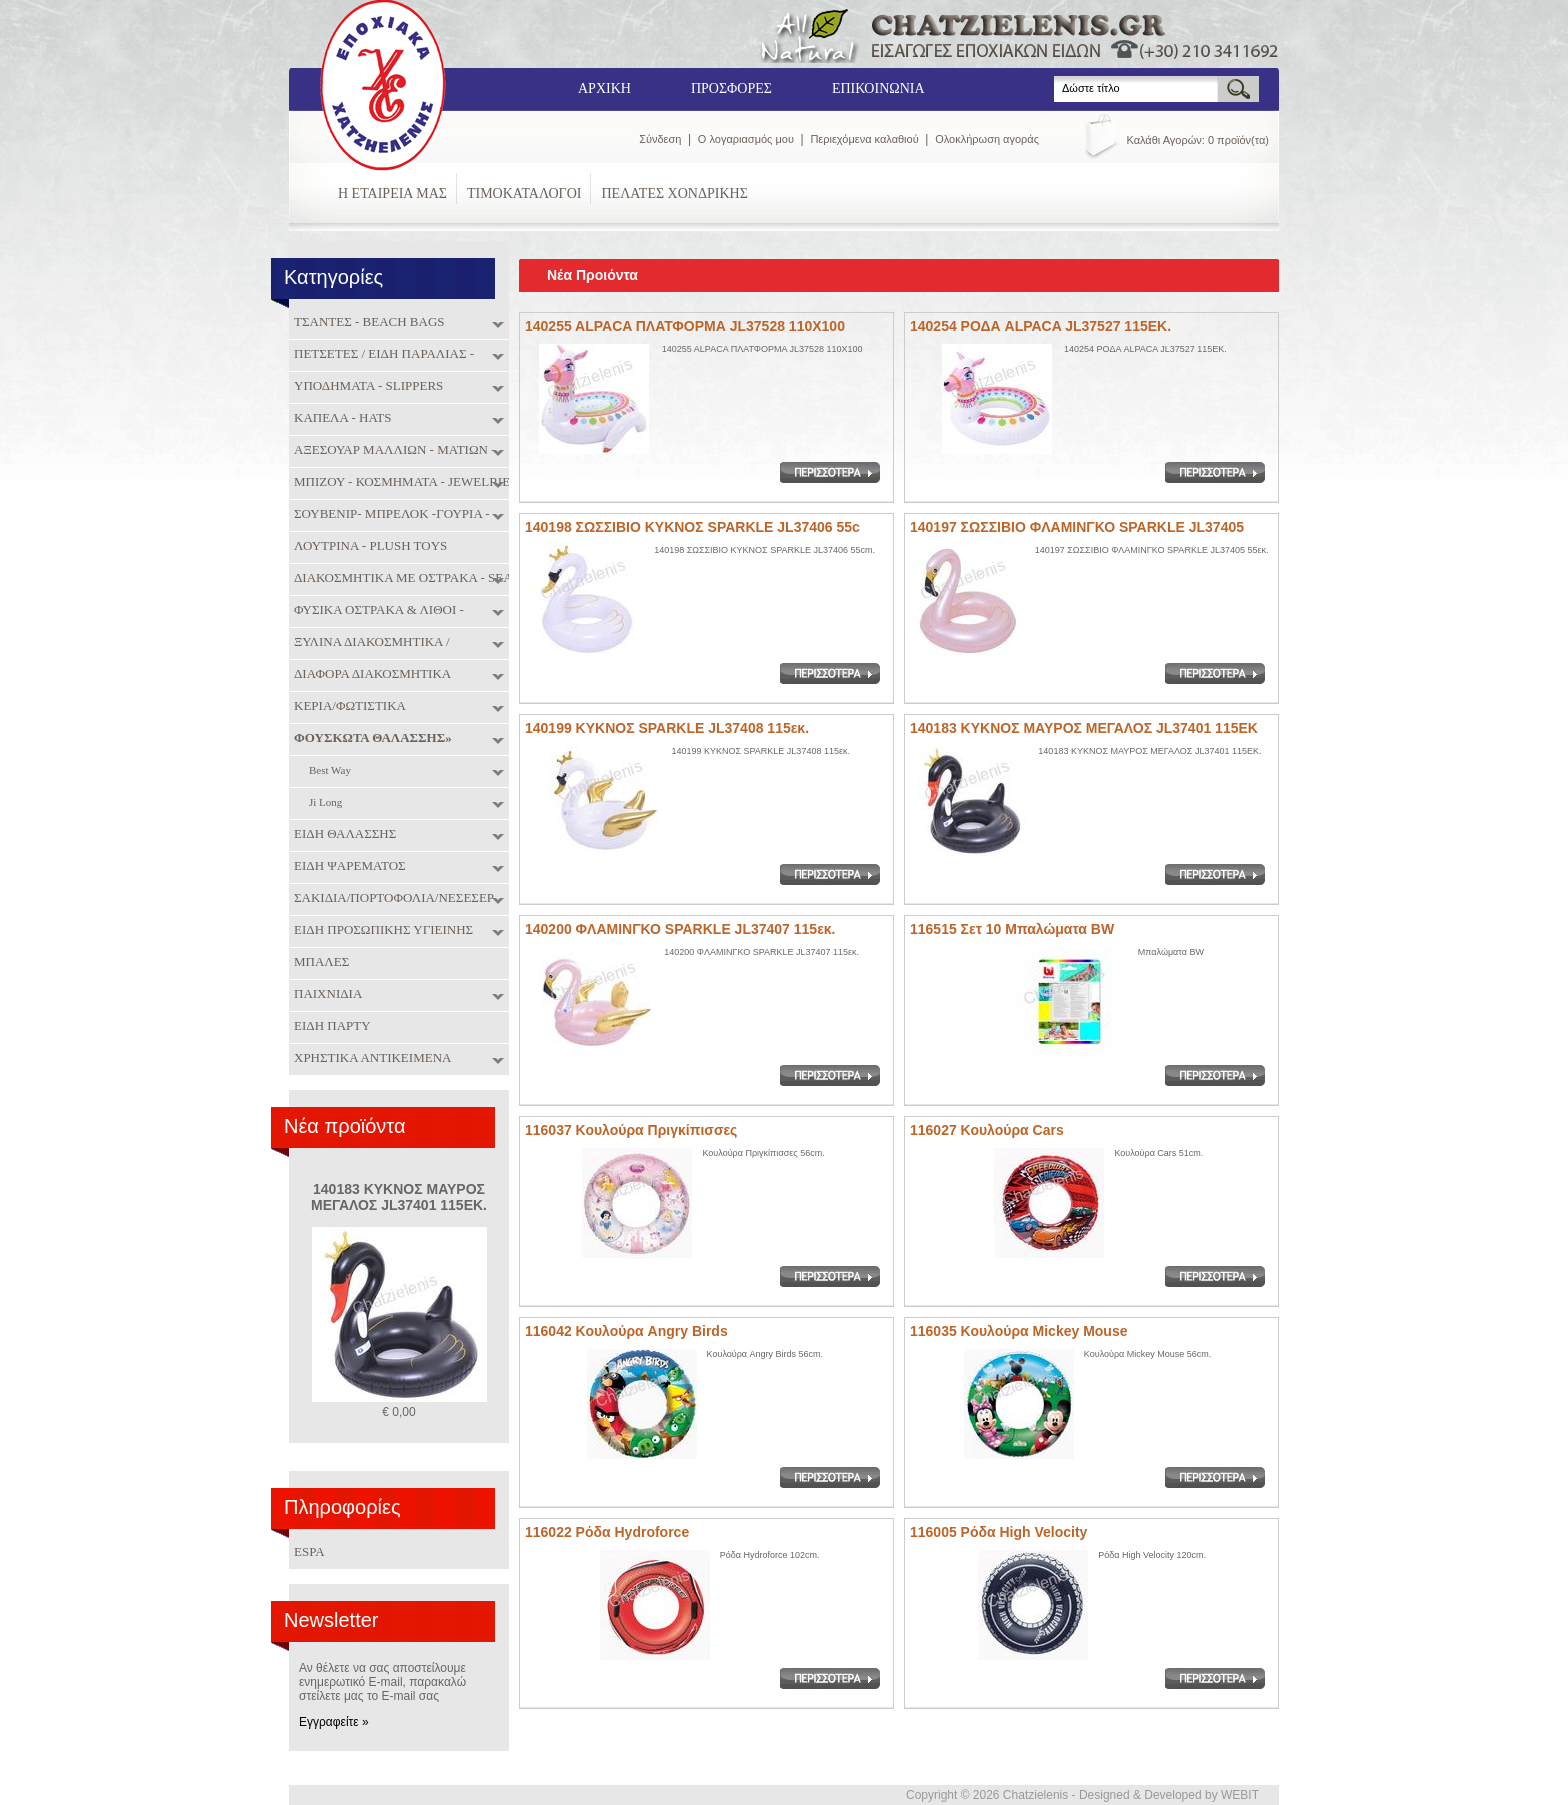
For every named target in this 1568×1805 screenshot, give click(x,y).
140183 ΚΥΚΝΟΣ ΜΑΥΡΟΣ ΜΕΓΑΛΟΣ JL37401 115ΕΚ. (399, 1197)
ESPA (309, 1551)
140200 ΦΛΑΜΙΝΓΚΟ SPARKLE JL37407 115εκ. (680, 929)
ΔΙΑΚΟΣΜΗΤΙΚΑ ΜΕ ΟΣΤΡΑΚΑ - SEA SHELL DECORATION (400, 579)
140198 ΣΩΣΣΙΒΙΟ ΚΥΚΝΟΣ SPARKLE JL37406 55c (692, 527)
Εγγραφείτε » (334, 1722)
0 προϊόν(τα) (1238, 140)
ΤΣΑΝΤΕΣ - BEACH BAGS (367, 322)
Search (1054, 76)
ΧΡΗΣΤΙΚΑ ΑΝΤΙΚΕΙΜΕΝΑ (370, 1058)
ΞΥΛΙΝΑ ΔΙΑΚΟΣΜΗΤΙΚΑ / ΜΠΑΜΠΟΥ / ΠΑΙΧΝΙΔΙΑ (369, 643)
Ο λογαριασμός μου (746, 139)
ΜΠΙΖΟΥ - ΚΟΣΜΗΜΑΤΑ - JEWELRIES (403, 482)
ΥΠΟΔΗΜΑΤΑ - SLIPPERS (366, 386)
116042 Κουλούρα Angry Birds (626, 1331)
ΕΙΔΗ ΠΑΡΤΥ (330, 1026)
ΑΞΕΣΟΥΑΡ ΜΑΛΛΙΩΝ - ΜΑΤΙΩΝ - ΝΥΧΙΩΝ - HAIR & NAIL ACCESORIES (400, 451)
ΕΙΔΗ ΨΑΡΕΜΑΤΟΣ (347, 866)
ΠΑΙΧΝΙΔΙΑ (325, 994)
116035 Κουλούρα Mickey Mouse (1019, 1331)
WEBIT (1240, 1795)
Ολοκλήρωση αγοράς (987, 139)
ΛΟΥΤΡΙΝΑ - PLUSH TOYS (368, 546)
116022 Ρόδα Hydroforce (607, 1532)
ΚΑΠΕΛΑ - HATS (340, 418)
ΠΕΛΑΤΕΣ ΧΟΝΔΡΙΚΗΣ (674, 193)
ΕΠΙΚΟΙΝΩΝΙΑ (878, 88)
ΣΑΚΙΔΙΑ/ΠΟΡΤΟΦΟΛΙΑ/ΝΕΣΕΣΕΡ (391, 898)
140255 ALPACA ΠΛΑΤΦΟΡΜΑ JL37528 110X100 (685, 326)
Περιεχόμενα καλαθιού (864, 139)
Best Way (327, 771)
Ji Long (323, 803)
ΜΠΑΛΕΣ (319, 962)
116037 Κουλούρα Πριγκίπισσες (631, 1130)
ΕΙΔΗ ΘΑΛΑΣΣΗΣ (342, 834)
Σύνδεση (660, 139)
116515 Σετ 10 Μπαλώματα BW (1012, 929)
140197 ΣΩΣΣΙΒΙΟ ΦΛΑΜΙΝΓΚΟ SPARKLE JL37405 (1077, 527)
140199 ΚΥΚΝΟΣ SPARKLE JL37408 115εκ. (667, 728)
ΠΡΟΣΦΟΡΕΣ (731, 88)
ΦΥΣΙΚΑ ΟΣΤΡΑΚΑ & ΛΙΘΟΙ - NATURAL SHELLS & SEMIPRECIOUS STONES (400, 611)
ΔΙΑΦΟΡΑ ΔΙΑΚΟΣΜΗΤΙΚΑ (370, 674)
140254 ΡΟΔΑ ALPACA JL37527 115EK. (1040, 326)
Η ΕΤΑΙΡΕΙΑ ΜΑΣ (392, 193)
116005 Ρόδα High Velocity (998, 1532)
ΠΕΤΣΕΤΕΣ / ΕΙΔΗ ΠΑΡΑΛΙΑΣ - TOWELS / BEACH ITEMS (381, 355)
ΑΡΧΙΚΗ (604, 88)
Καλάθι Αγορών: (1166, 140)
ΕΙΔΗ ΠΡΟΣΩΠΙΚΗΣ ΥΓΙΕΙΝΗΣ (381, 930)
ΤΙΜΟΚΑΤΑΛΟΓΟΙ (524, 193)
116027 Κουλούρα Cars (987, 1130)
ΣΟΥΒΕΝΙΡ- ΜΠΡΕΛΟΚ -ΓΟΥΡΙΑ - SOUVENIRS (389, 515)
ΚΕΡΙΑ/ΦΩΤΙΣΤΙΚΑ (347, 706)
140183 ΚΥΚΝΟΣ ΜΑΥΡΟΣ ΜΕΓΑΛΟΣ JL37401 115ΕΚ (1084, 728)
